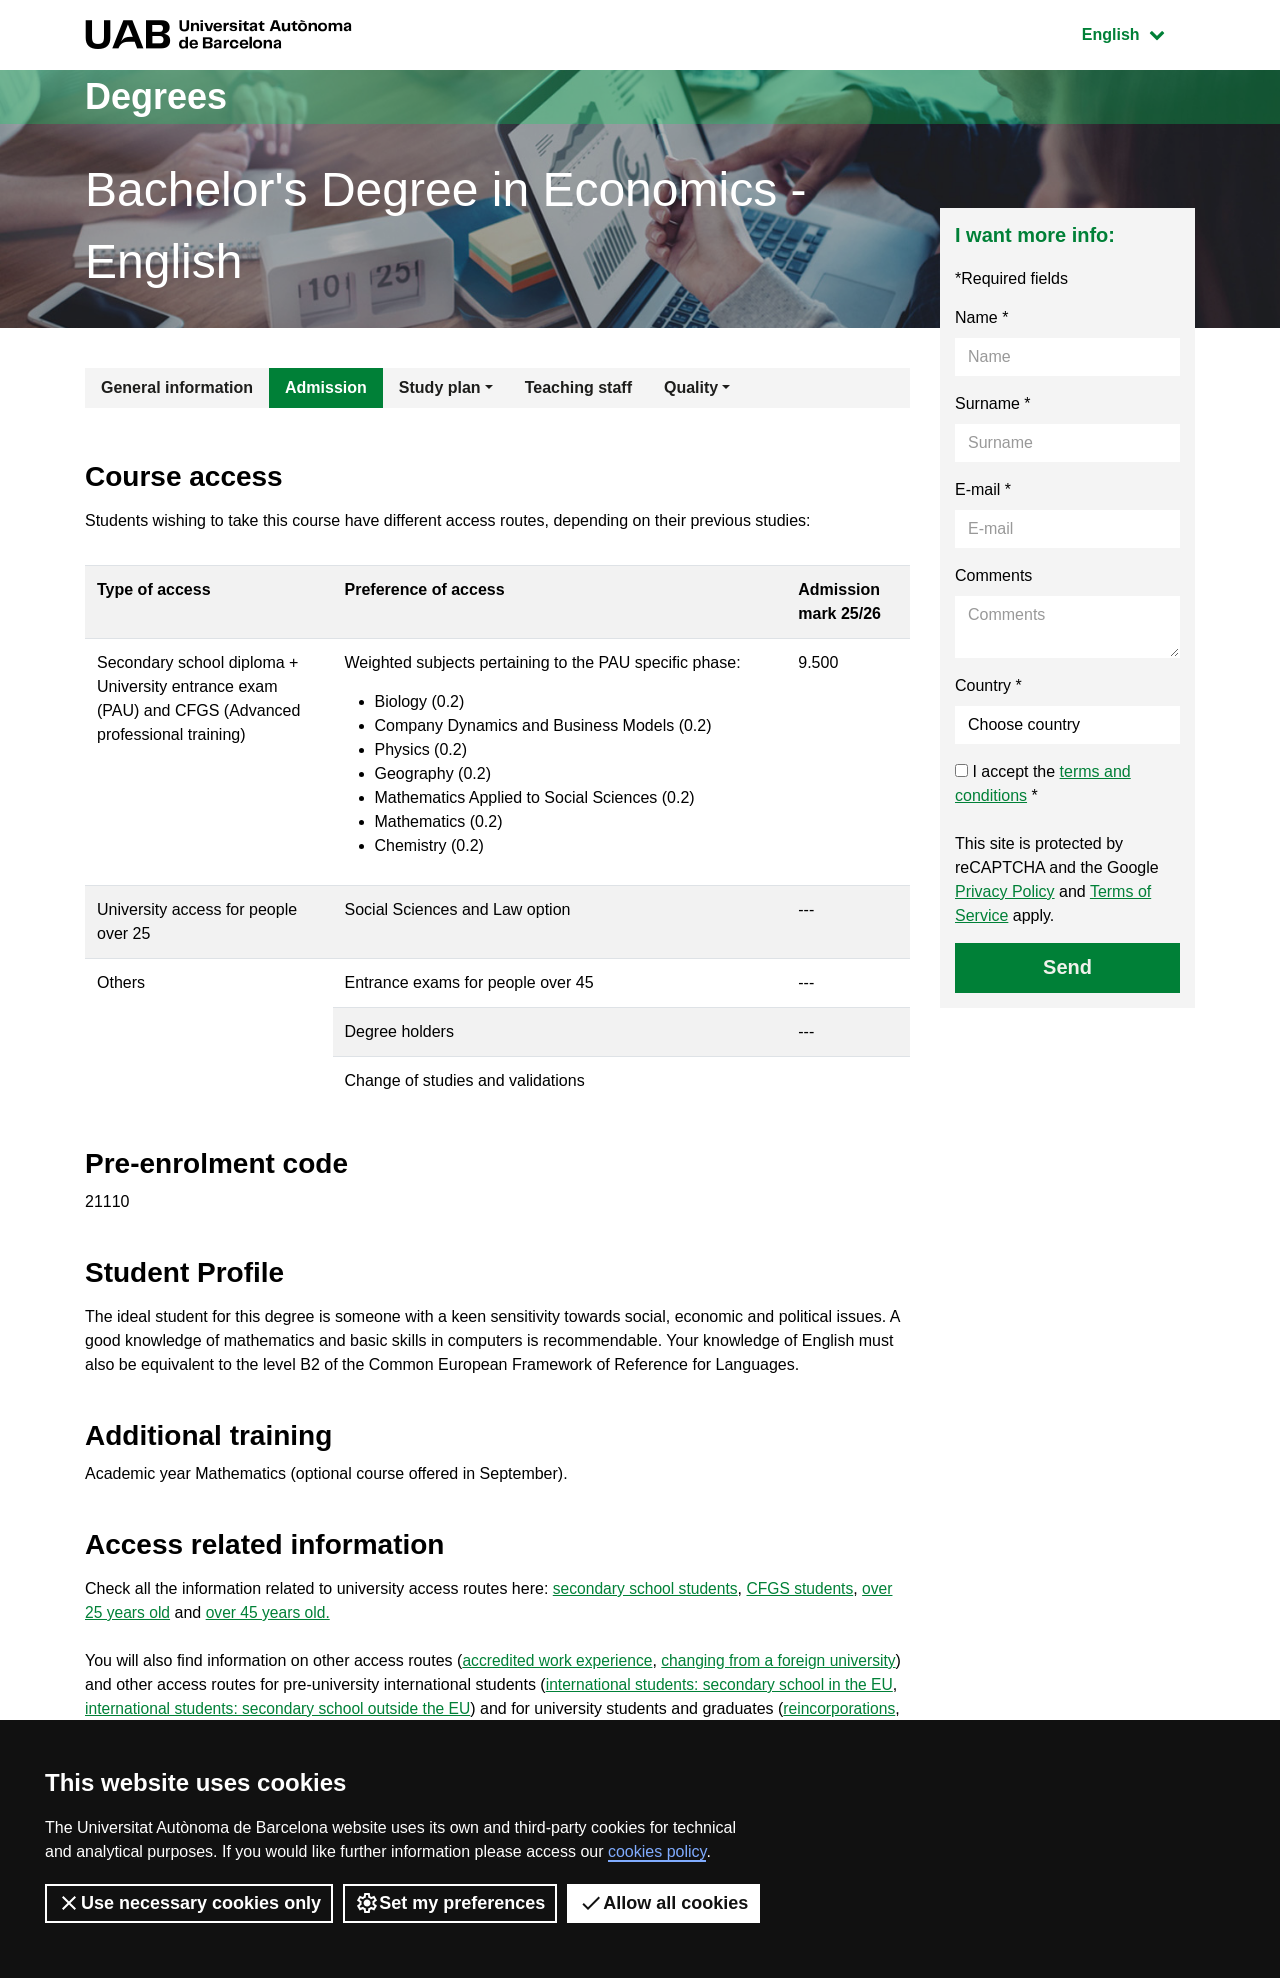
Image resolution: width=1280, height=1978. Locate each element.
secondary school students (647, 1588)
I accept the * (1043, 783)
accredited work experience (559, 1660)
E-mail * (983, 489)
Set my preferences (450, 1903)
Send (1067, 967)
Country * (988, 685)
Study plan (440, 387)
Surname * (993, 403)
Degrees (156, 96)
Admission (326, 387)
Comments (993, 575)
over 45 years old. (271, 1612)
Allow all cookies (663, 1903)
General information (177, 387)
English (1138, 32)
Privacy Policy (1005, 891)
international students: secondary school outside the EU (357, 1708)
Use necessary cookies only (189, 1903)
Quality (691, 387)
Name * (981, 317)
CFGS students (805, 1588)
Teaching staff (578, 387)
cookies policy (657, 1851)
